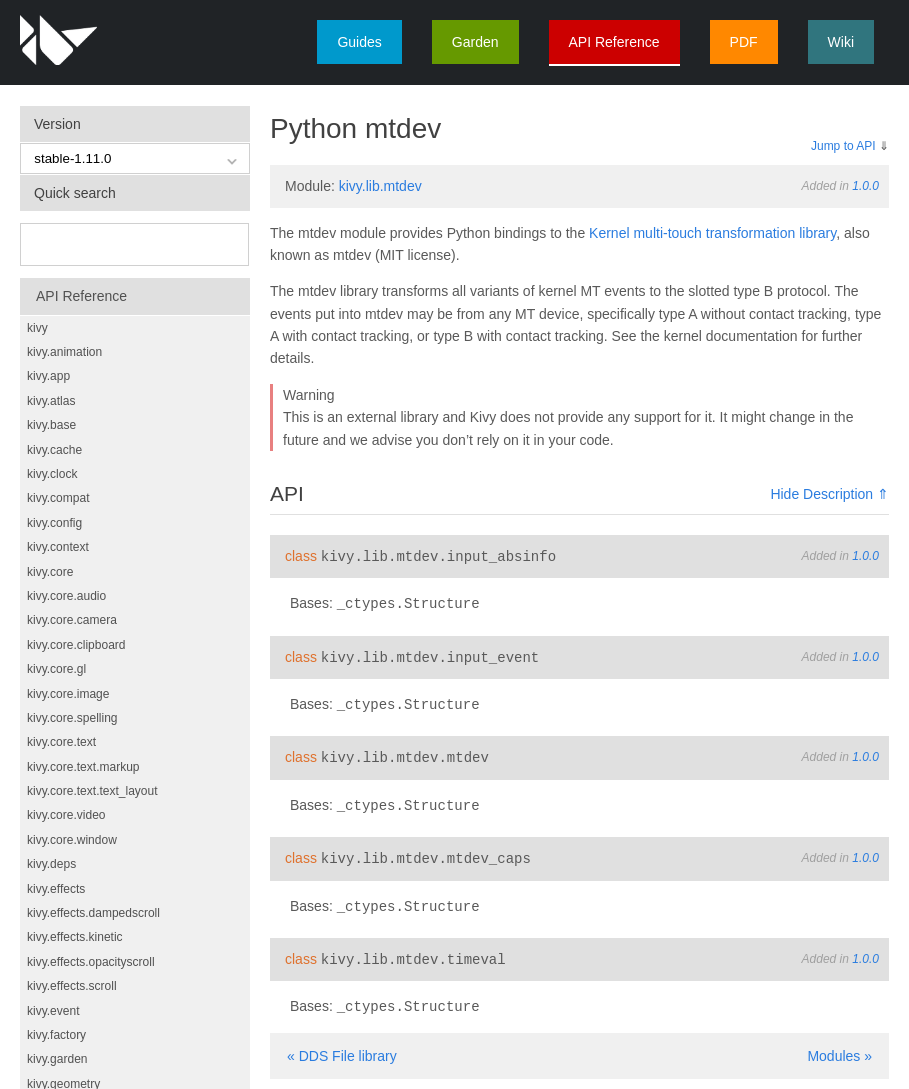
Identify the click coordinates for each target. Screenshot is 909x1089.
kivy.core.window (72, 840)
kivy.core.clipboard (76, 645)
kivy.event (53, 1011)
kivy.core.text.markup (83, 767)
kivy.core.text (61, 742)
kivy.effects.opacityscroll (91, 962)
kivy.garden (57, 1059)
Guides (359, 42)
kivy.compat (58, 498)
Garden (475, 42)
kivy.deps (51, 864)
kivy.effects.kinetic (75, 937)
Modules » (839, 1046)
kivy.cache (54, 450)
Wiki (841, 42)
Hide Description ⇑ (829, 494)
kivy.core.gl (56, 669)
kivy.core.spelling (72, 718)
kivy (37, 328)
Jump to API (843, 146)
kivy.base (51, 425)
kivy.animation (64, 352)
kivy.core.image (68, 694)
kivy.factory (56, 1035)
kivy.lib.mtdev (380, 186)
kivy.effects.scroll (72, 986)
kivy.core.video (66, 815)
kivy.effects (56, 889)
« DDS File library (342, 1046)
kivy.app (48, 376)
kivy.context (58, 547)
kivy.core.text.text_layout (92, 791)
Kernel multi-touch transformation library (712, 233)
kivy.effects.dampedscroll (93, 913)
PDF (744, 42)
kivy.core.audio (66, 596)
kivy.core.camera (72, 620)
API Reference (614, 42)
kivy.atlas (51, 401)
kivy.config (54, 523)
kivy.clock (52, 474)
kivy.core (50, 572)
